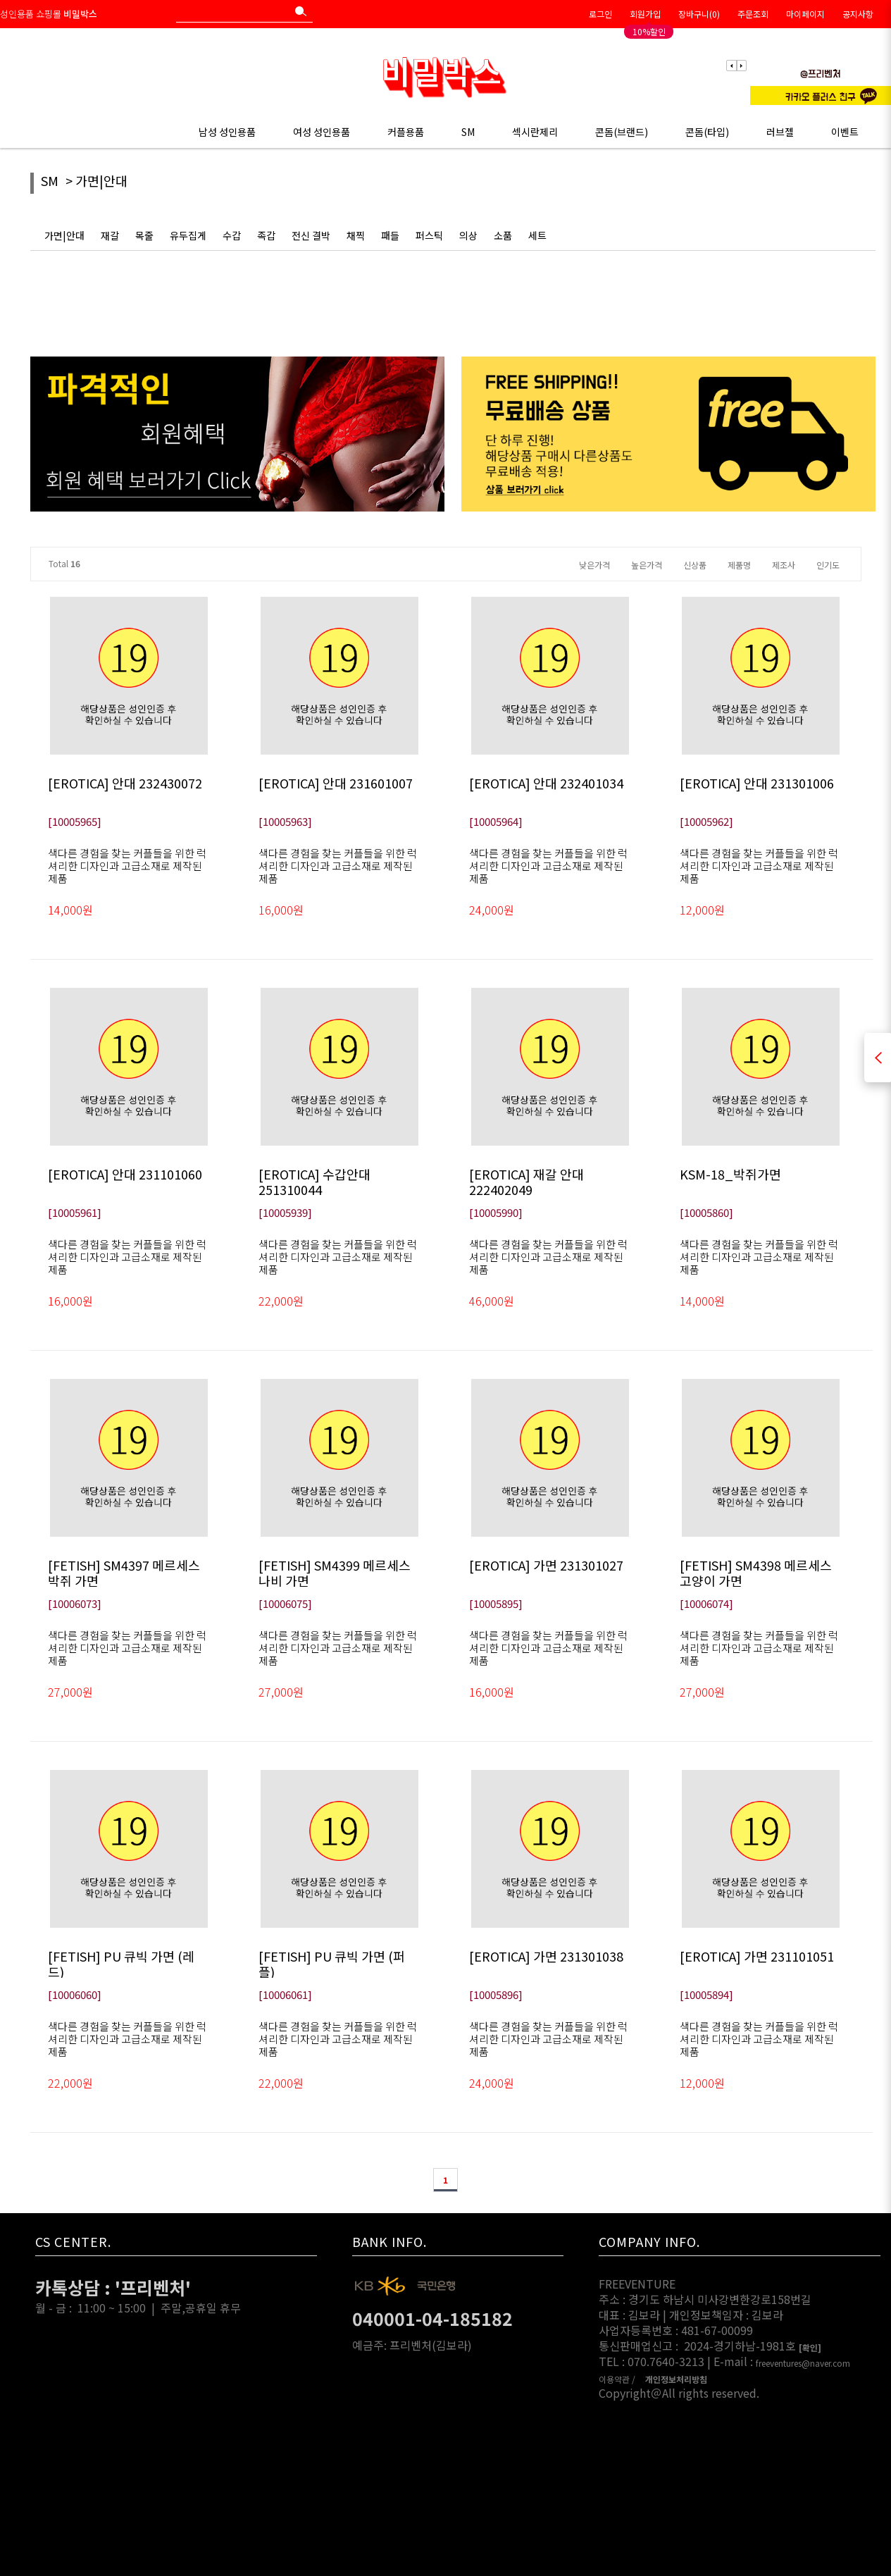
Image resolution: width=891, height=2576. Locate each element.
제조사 (783, 565)
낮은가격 (594, 565)
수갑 (232, 235)
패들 (390, 235)
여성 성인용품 (321, 132)
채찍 (356, 235)
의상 (468, 235)
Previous (731, 65)
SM (468, 132)
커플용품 (405, 132)
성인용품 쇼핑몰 (48, 13)
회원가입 (645, 14)
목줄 (144, 235)
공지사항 (857, 14)
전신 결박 (311, 235)
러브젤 (780, 132)
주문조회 (752, 14)
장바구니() (699, 14)
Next (741, 65)
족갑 (266, 235)
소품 (503, 235)
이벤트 (845, 132)
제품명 (739, 565)
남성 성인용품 (227, 132)
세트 (537, 235)
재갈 (110, 235)
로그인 (600, 14)
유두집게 (188, 235)
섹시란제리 (535, 132)
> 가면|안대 (96, 181)
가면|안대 (64, 235)
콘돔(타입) (707, 132)
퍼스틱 (429, 235)
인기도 (828, 565)
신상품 (694, 565)
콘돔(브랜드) (621, 132)
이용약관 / (617, 2379)
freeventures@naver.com (803, 2364)
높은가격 (646, 565)
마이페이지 (805, 14)
